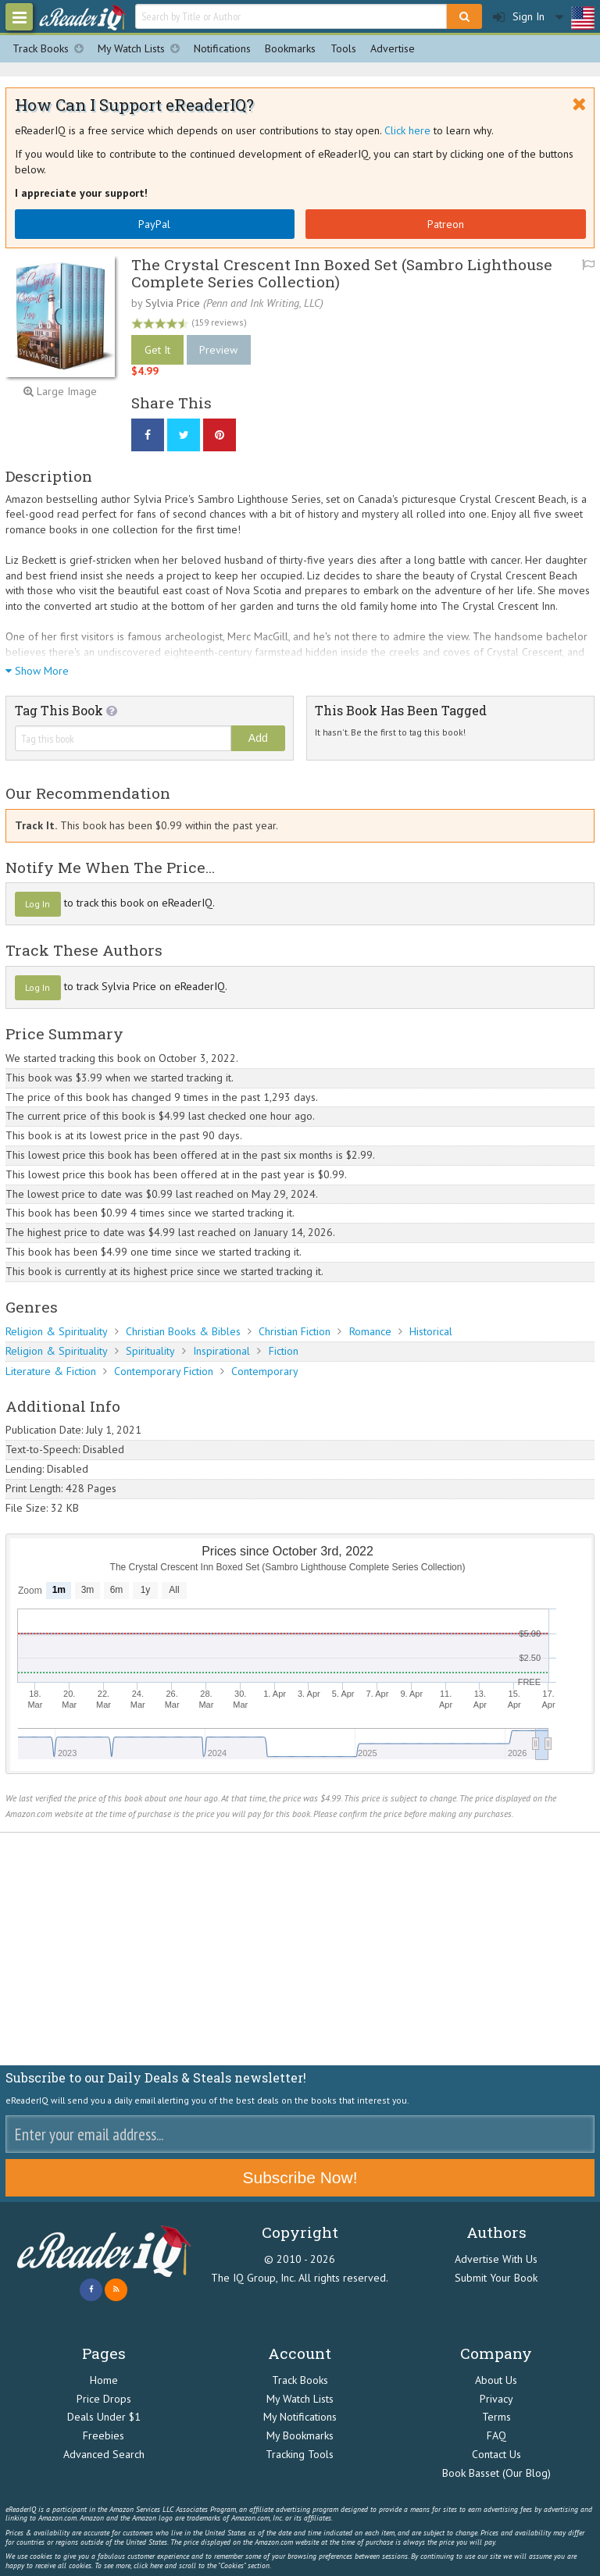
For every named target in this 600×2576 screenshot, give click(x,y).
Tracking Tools (300, 2454)
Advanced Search (104, 2454)
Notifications (222, 48)
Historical (430, 1331)
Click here (407, 130)
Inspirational (221, 1351)
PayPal (154, 224)
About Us (496, 2380)
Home (104, 2380)
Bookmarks (290, 48)
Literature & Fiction (50, 1371)
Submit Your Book (496, 2278)
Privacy (496, 2399)
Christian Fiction (294, 1331)
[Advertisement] (300, 1949)
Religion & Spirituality (56, 1331)
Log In (37, 904)
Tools (343, 48)
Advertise (392, 48)
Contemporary (264, 1371)
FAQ (496, 2435)
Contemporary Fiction (163, 1371)
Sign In (519, 16)
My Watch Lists (142, 48)
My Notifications (300, 2417)
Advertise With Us (496, 2259)
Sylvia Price (172, 303)
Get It (157, 350)
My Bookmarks (300, 2435)
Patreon (445, 224)
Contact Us (496, 2454)
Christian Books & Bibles (183, 1331)
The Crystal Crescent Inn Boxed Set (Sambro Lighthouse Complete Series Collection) (341, 272)
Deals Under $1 (104, 2417)
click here (148, 2565)
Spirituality (150, 1351)
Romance (370, 1331)
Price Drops (104, 2399)
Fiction (283, 1351)
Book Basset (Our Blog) (496, 2473)
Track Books (51, 48)
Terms (496, 2417)
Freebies (103, 2435)
